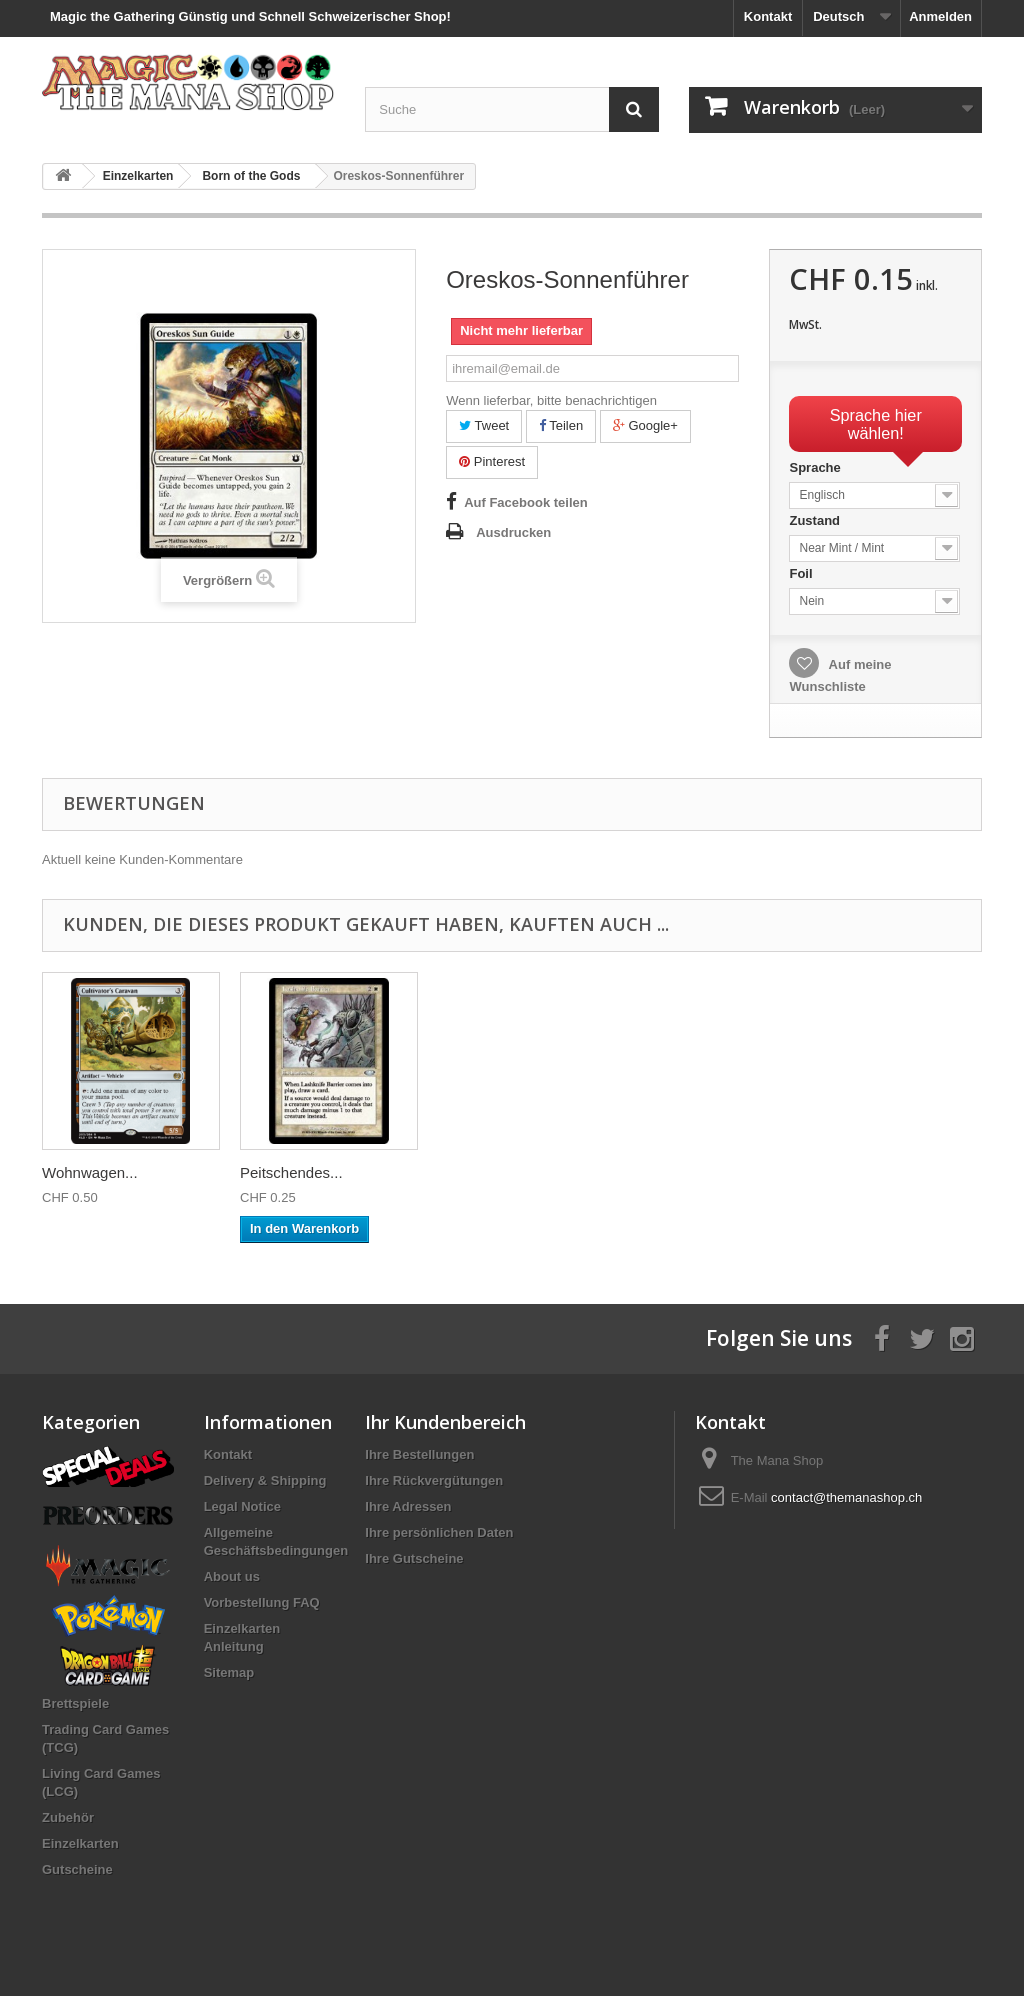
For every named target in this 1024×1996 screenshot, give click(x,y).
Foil (802, 573)
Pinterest (492, 461)
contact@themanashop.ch (846, 1497)
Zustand (816, 520)
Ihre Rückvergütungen (434, 1480)
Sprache (816, 467)
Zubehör (68, 1817)
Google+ (645, 425)
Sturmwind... (281, 1172)
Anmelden (940, 16)
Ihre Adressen (408, 1506)
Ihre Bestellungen (419, 1454)
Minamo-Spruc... (97, 1172)
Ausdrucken (513, 532)
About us (232, 1576)
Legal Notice (242, 1506)
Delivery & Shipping (265, 1480)
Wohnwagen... (684, 1172)
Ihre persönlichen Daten (439, 1532)
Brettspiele (75, 1703)
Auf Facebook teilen (526, 502)
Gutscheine (77, 1869)
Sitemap (229, 1672)
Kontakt (768, 16)
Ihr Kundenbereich (445, 1422)
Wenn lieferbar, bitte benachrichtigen (551, 400)
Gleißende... (479, 1172)
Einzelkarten (80, 1843)
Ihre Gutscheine (414, 1558)
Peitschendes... (885, 1172)
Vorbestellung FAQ (262, 1602)
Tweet (484, 425)
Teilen (561, 425)
